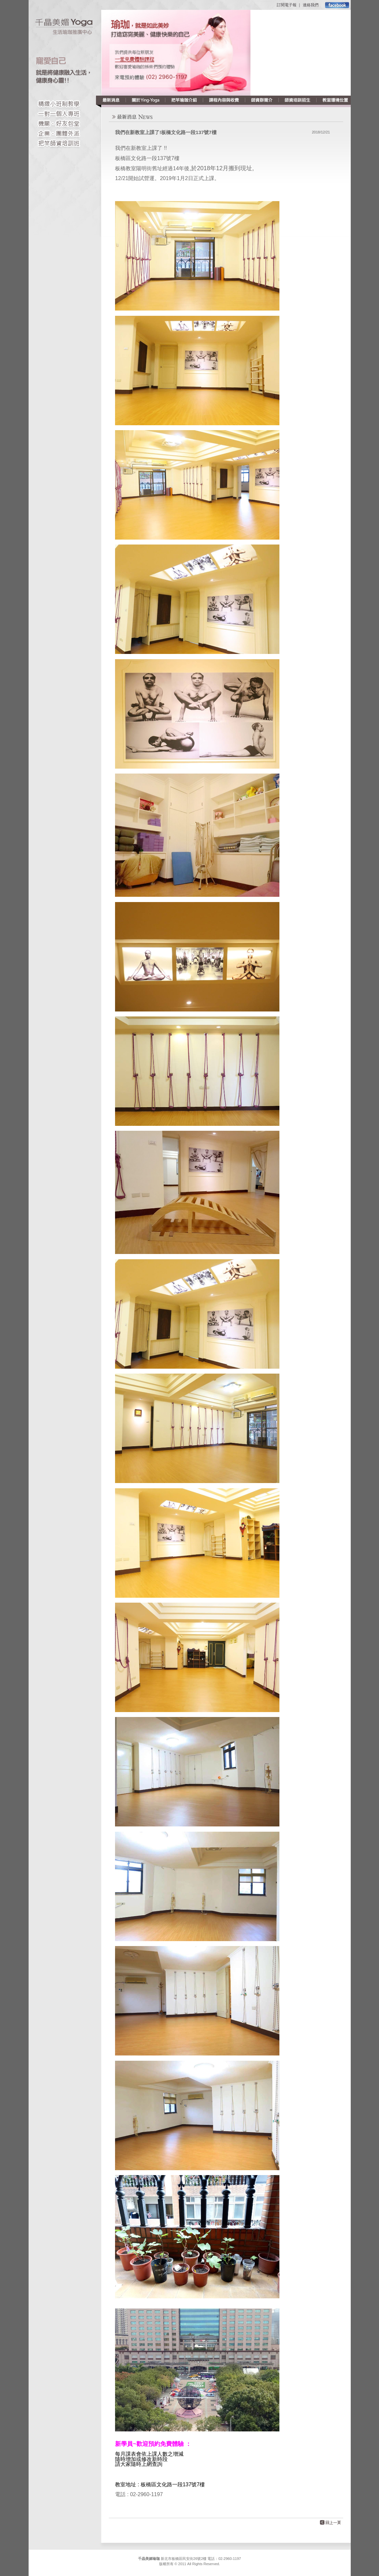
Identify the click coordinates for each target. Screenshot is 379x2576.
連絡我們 (311, 5)
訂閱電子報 (286, 5)
